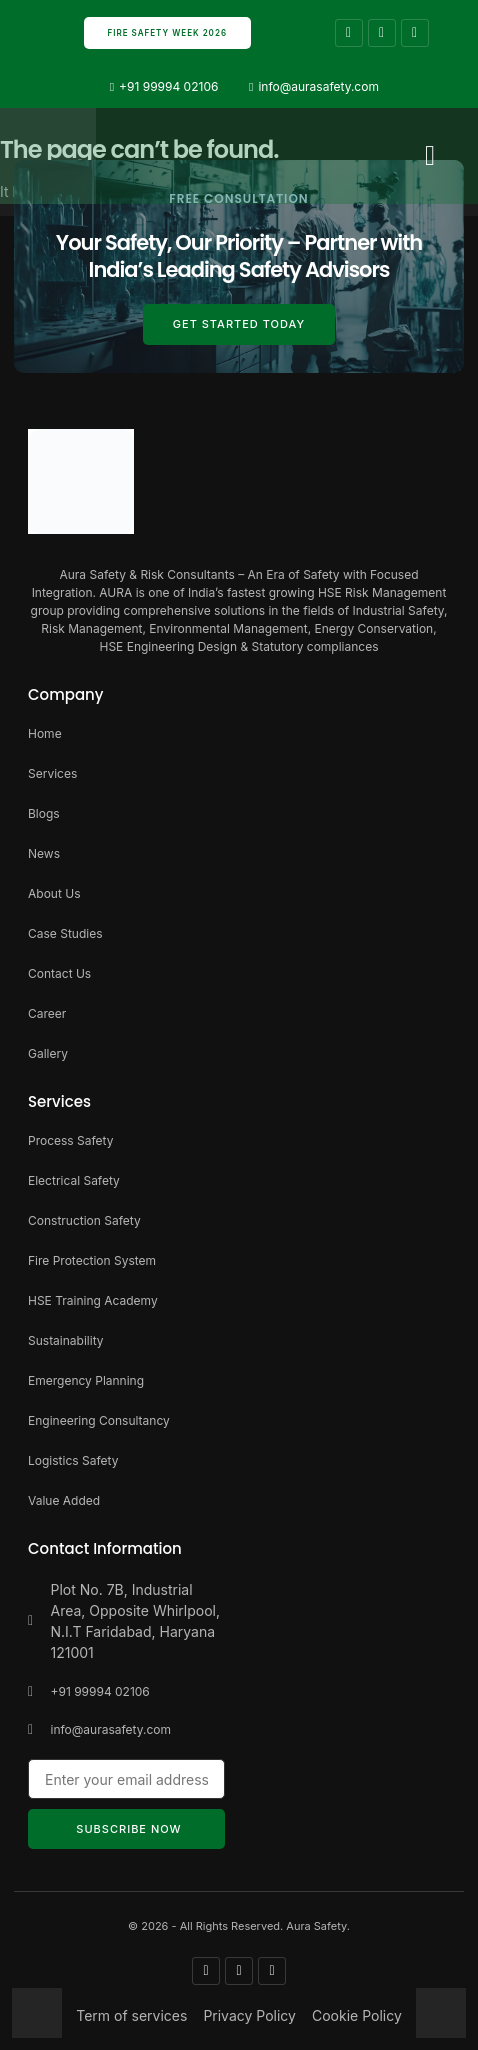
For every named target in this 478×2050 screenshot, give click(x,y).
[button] (430, 156)
